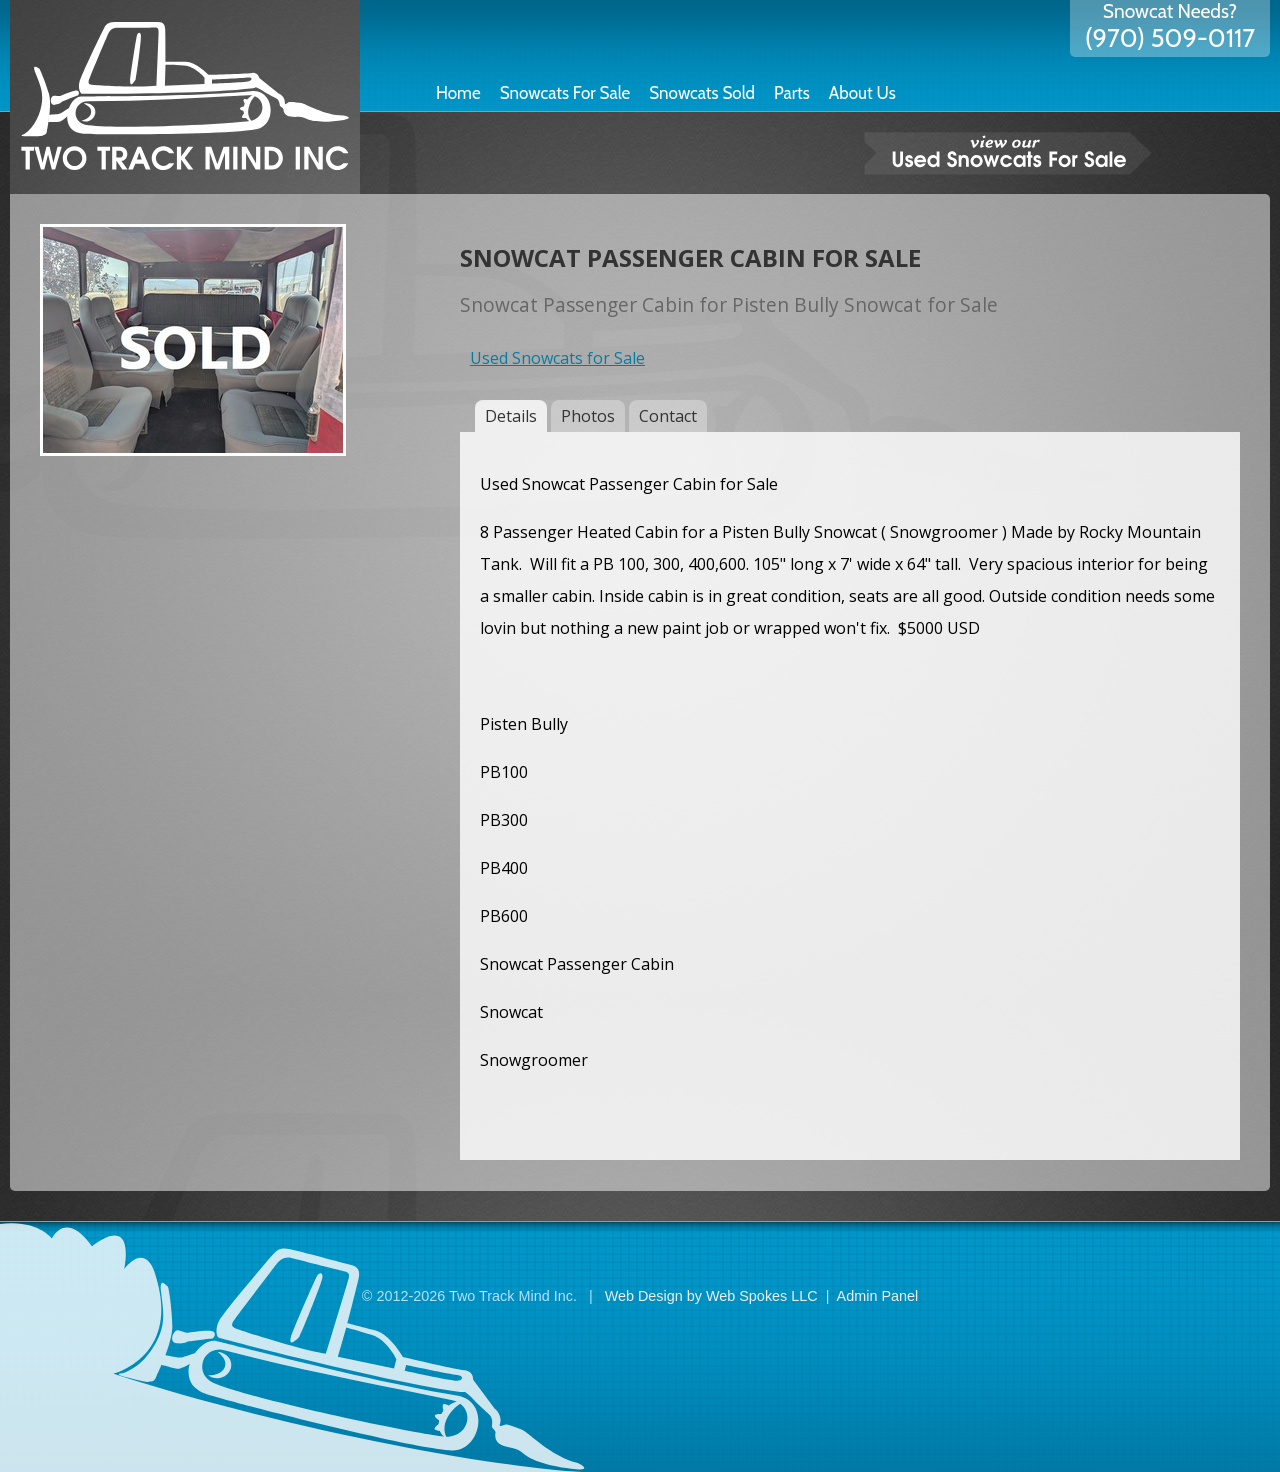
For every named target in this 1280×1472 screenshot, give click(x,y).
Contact (668, 416)
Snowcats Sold (702, 93)
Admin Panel (878, 1296)
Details (511, 416)
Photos (588, 416)
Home (458, 93)
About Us (862, 93)
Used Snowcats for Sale (557, 358)
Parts (792, 93)
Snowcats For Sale (565, 93)
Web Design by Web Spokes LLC (711, 1296)
